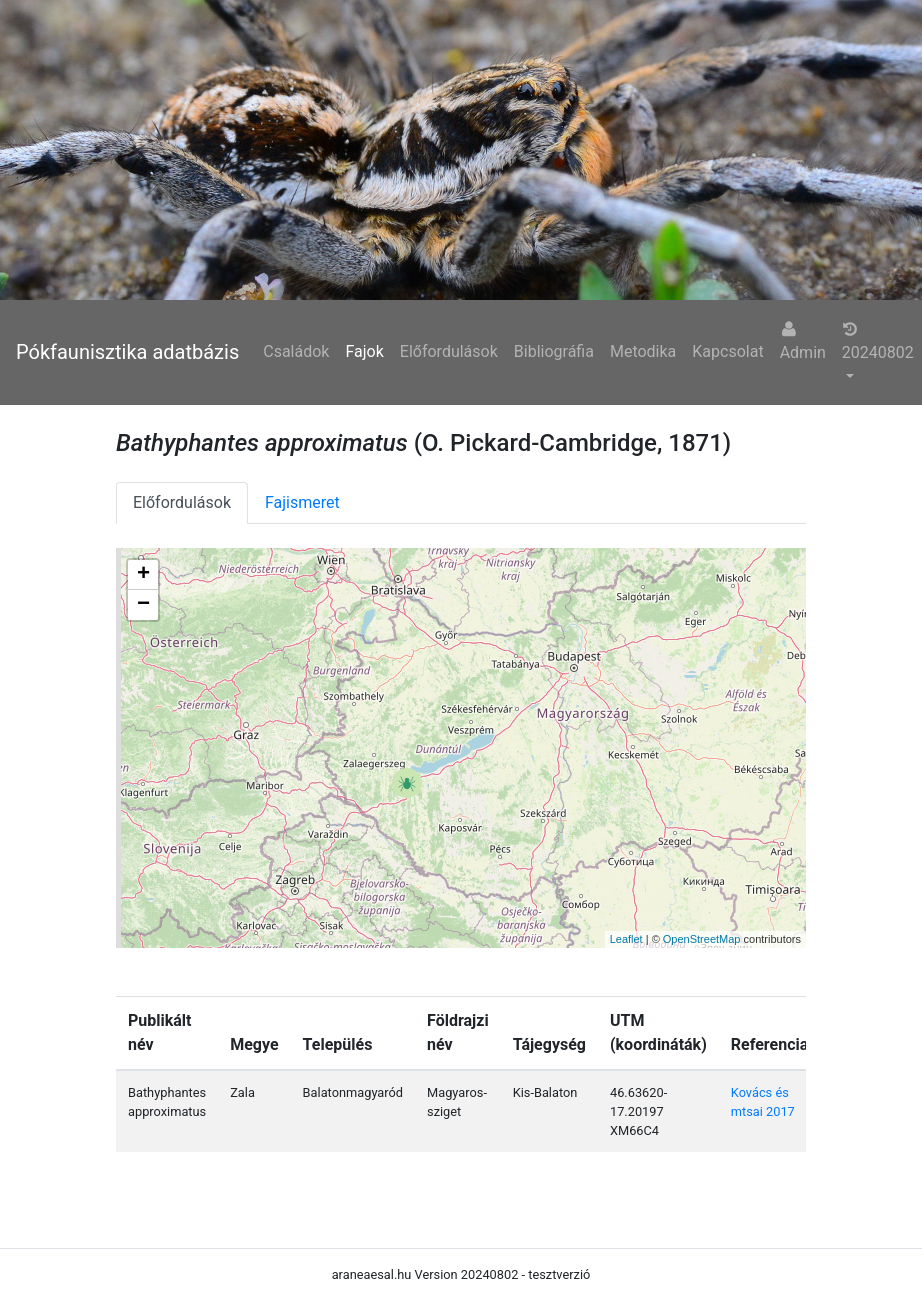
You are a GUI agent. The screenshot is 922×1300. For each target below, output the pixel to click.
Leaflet (626, 939)
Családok (296, 351)
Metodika (643, 351)
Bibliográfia (554, 351)
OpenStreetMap (702, 939)
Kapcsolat (727, 351)
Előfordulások (449, 351)
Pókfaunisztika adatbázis (127, 352)
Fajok (364, 351)
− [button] (143, 605)
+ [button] (143, 575)
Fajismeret (302, 502)
